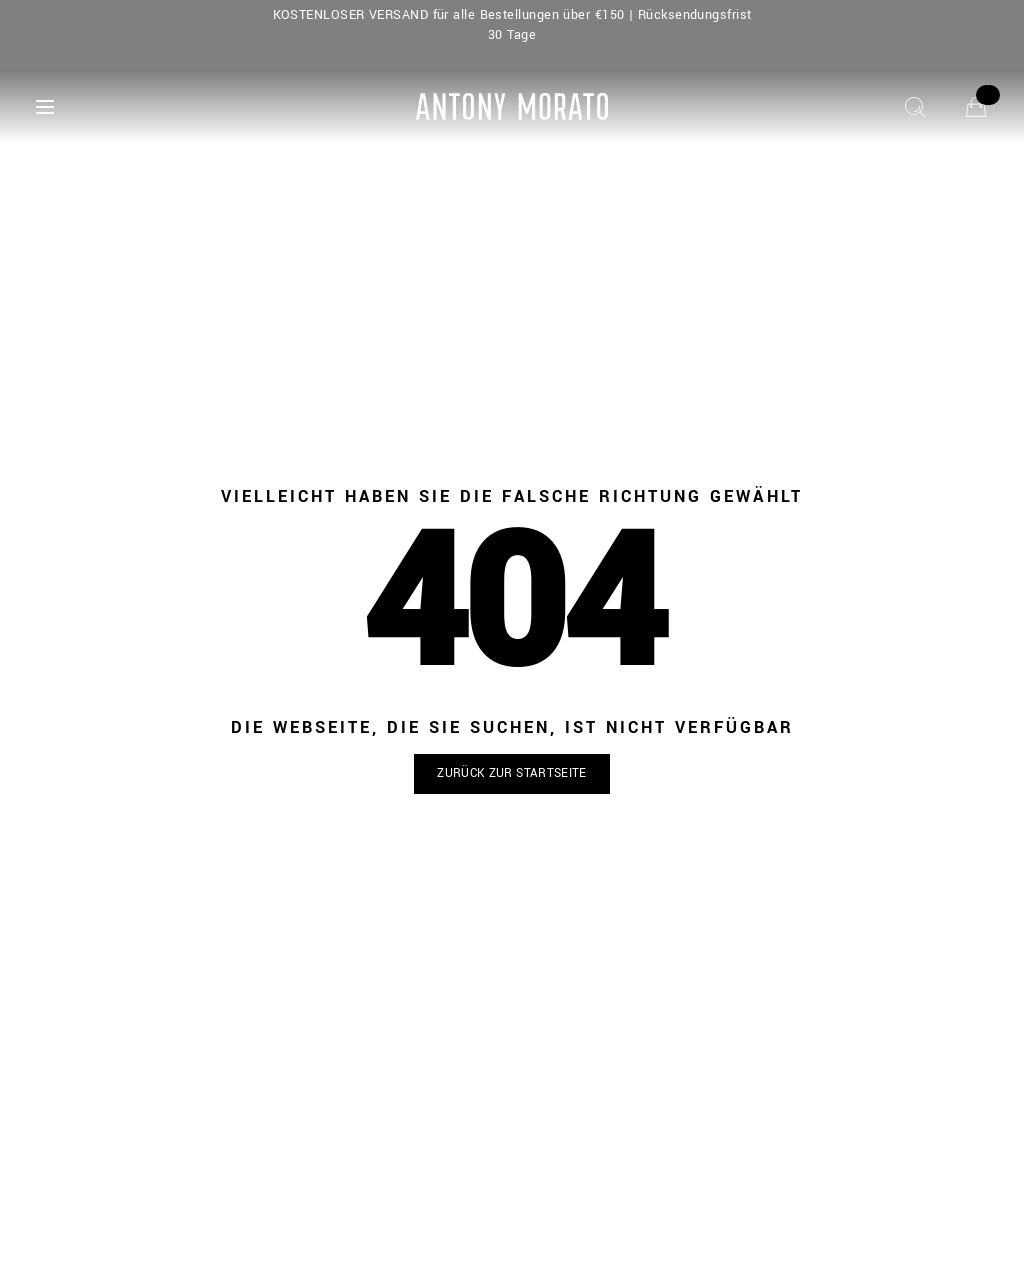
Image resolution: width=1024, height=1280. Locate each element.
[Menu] (45, 107)
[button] (512, 774)
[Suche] (915, 107)
